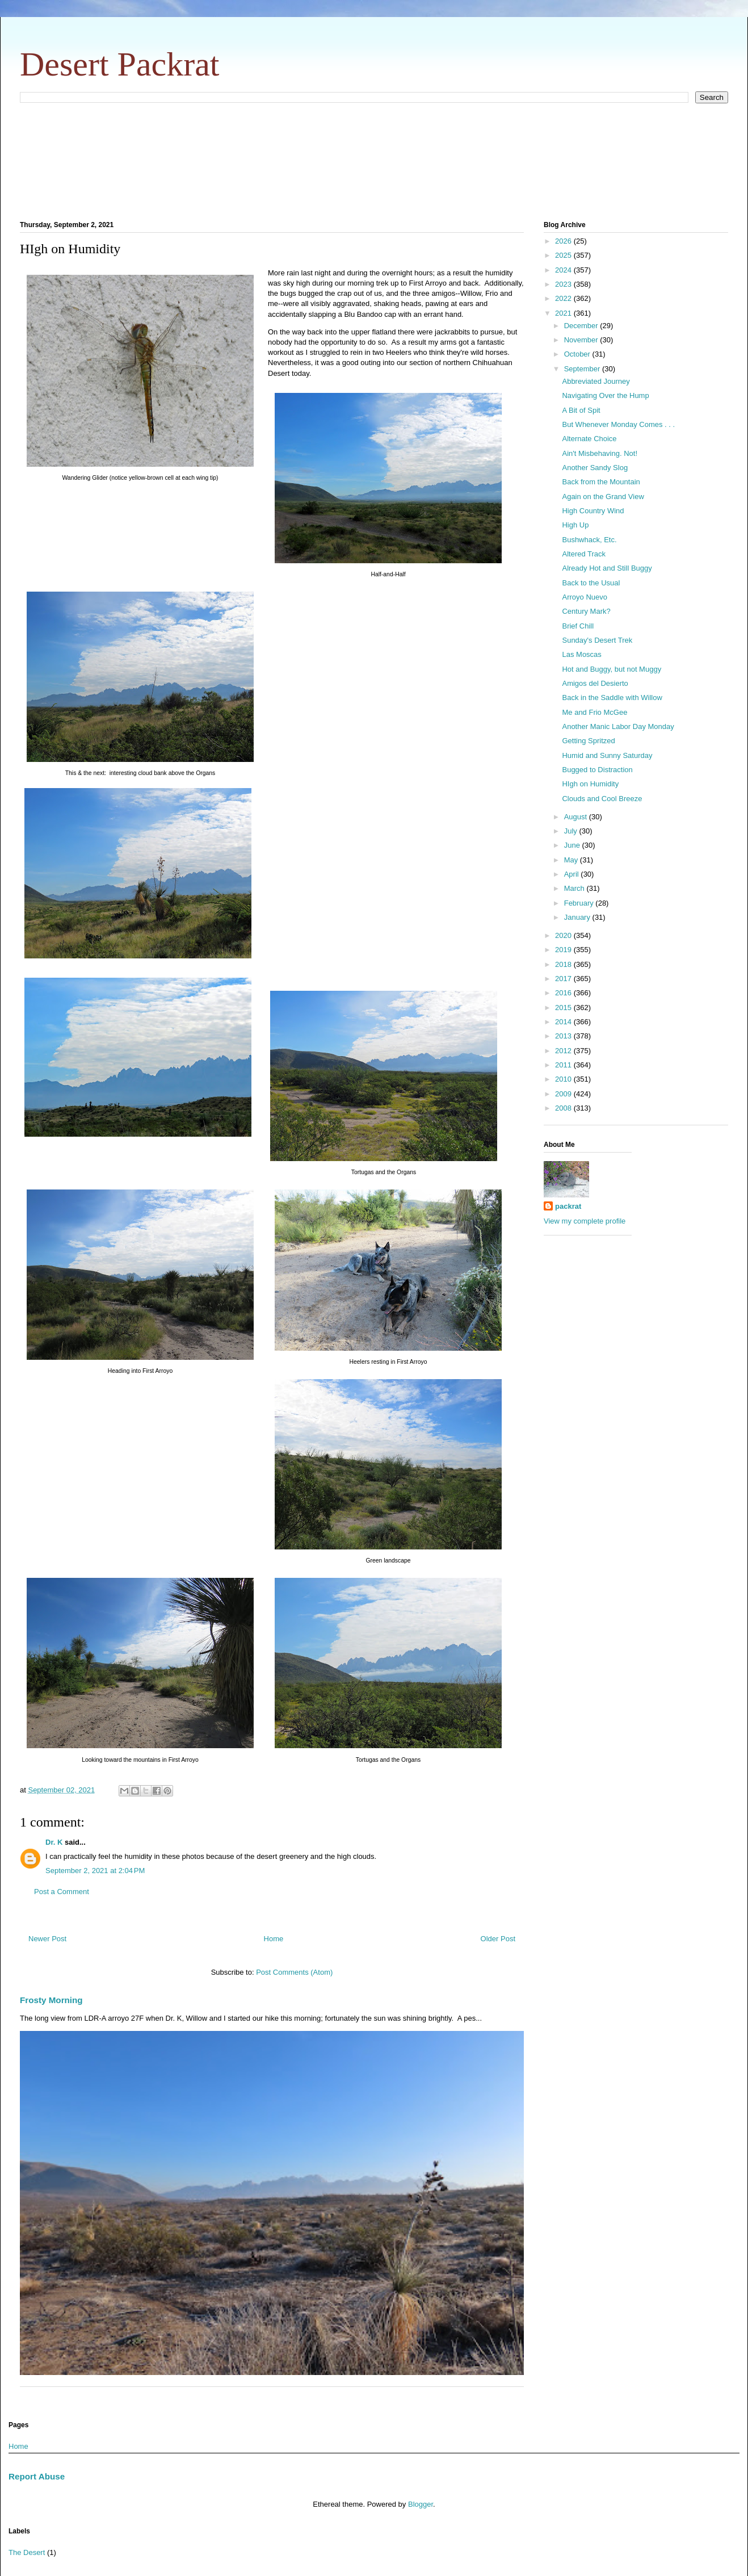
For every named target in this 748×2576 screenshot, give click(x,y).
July (571, 831)
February (580, 903)
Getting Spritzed (588, 740)
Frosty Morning (51, 2000)
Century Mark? (586, 611)
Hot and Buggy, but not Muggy (611, 669)
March (575, 888)
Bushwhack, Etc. (589, 539)
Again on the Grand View (603, 496)
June (573, 845)
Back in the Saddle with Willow (612, 697)
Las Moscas (581, 654)
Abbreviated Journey (595, 381)
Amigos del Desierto (595, 683)
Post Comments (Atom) (294, 1972)
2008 (564, 1108)
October (578, 354)
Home (274, 1938)
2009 (564, 1094)
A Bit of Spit (581, 410)
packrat (568, 1206)
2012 (564, 1050)
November (582, 340)
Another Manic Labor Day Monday (618, 726)
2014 (564, 1021)
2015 (564, 1007)
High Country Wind (593, 510)
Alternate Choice (589, 438)
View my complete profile (584, 1221)
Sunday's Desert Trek (597, 640)
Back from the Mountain (601, 481)
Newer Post (47, 1938)
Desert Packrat (120, 64)
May (572, 860)
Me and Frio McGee (594, 712)
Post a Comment (61, 1891)
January (578, 917)
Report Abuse (37, 2476)
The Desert (27, 2552)
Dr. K (53, 1842)
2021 (564, 313)
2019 (564, 949)
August (576, 816)
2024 (564, 270)
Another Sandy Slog (595, 467)
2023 (564, 284)
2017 (564, 978)
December (582, 325)
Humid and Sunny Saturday (607, 755)
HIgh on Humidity (590, 784)
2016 (564, 992)
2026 (564, 241)
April (572, 874)
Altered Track (584, 554)
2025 (564, 255)
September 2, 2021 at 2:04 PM (95, 1870)
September (583, 369)
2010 (564, 1079)
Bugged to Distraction (597, 769)
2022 (564, 298)
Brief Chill (578, 626)
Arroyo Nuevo (584, 597)
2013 (564, 1036)
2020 (564, 935)
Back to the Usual (591, 583)
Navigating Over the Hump (605, 395)
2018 (564, 964)
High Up (575, 525)
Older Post (498, 1938)
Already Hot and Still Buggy (607, 568)
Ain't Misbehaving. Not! (599, 453)
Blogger (420, 2504)
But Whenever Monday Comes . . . (618, 424)
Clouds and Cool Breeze (602, 798)
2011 (564, 1065)
